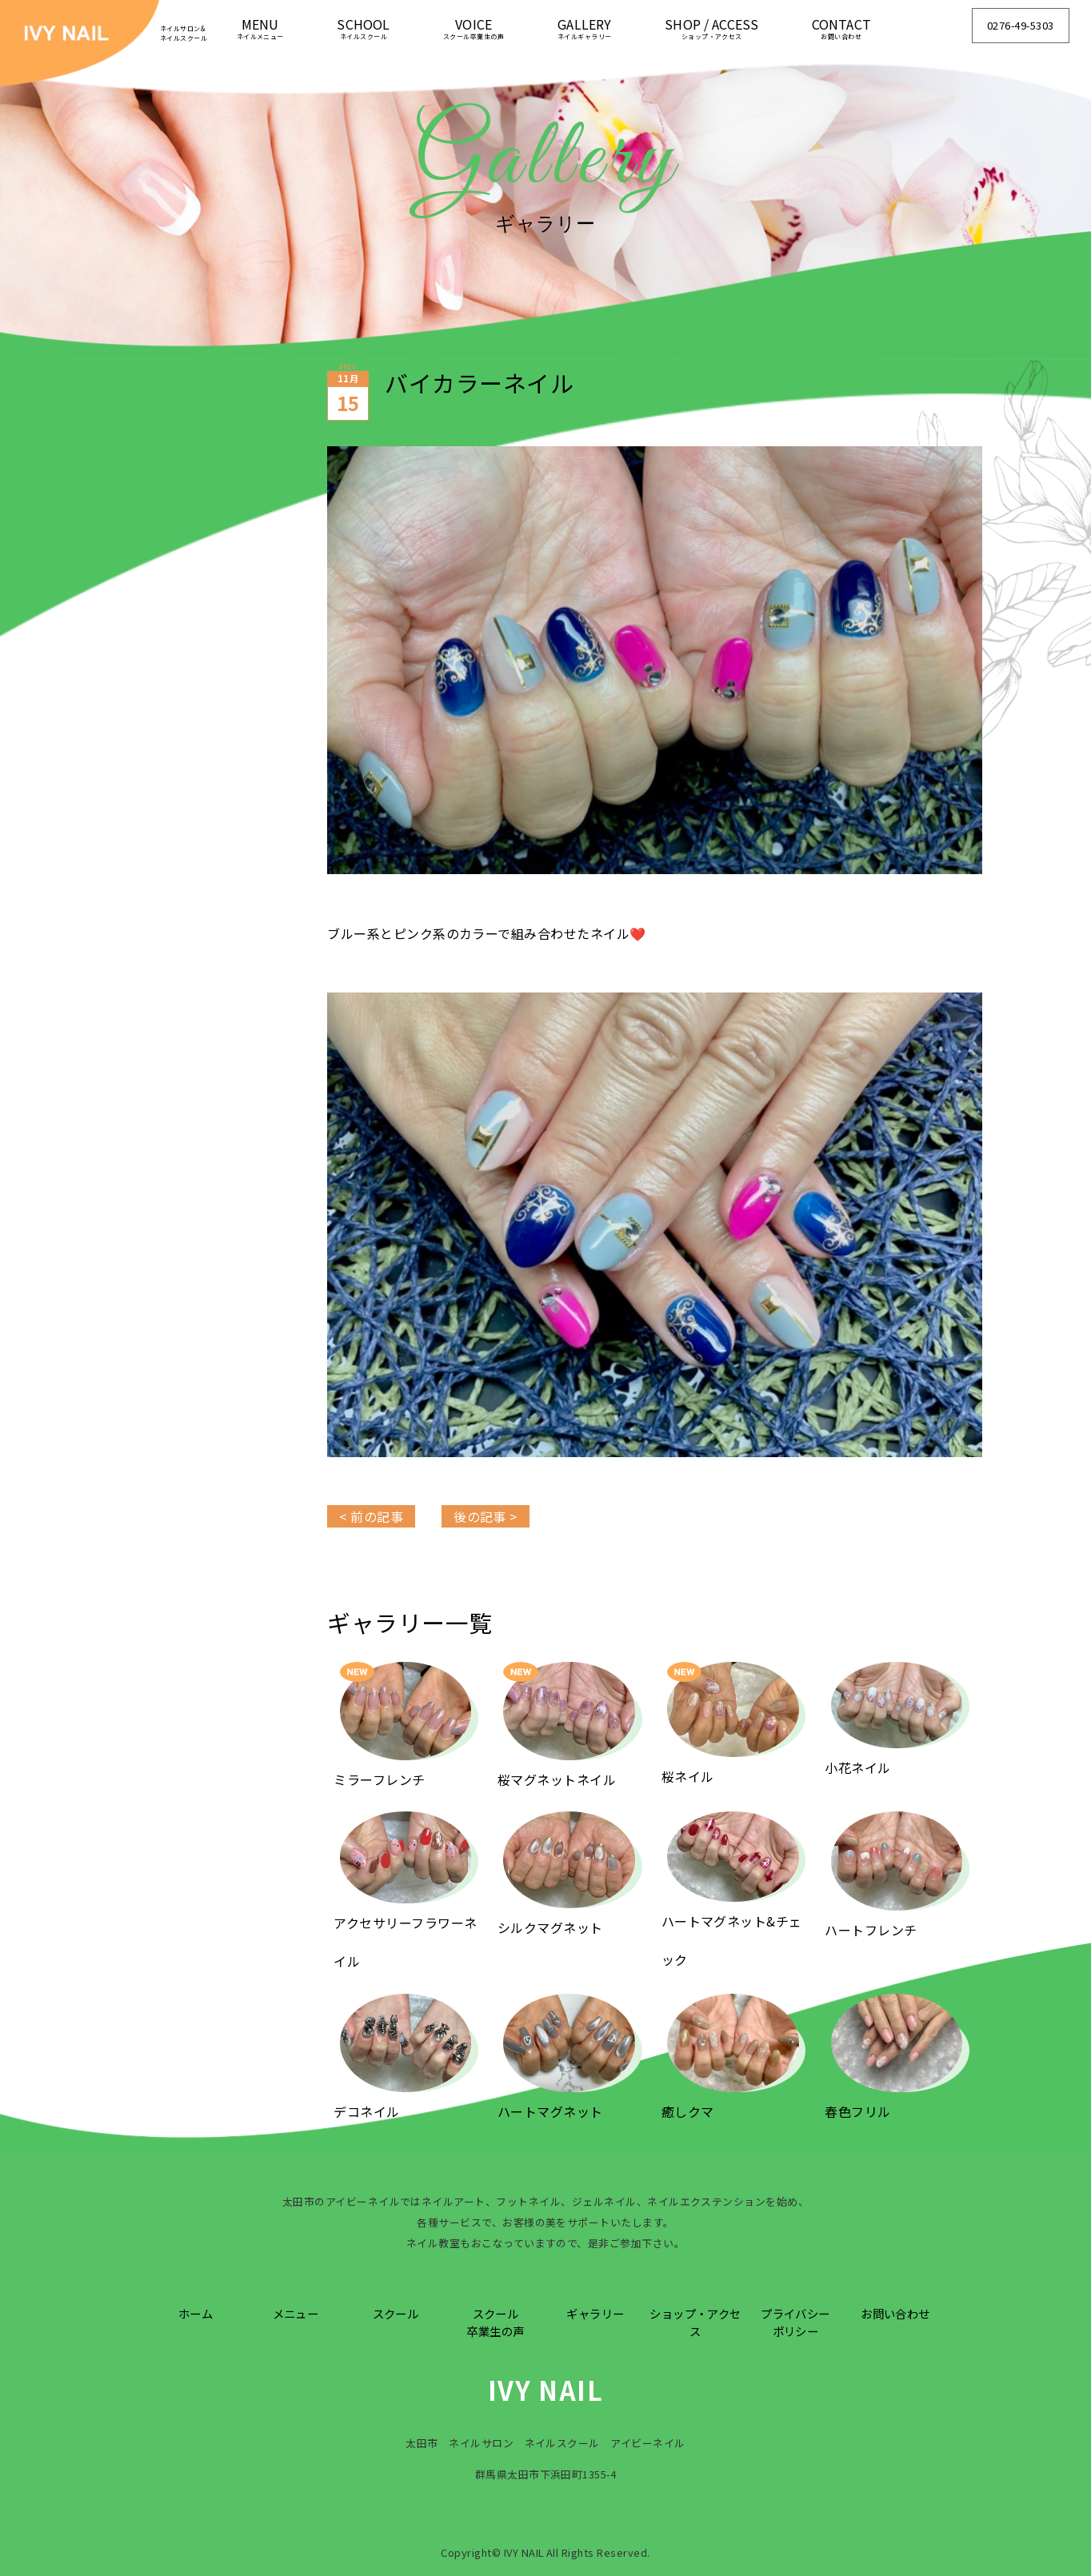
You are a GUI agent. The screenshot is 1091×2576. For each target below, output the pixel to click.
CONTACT (841, 27)
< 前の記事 (371, 1516)
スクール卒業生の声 (495, 2322)
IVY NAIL (546, 2389)
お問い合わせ (895, 2313)
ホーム (195, 2313)
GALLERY (584, 27)
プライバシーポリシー (795, 2322)
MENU (260, 27)
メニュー (296, 2313)
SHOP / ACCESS (711, 27)
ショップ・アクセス (695, 2322)
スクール (396, 2313)
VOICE (473, 27)
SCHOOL (363, 27)
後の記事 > (486, 1516)
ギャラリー (595, 2313)
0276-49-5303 (1020, 25)
